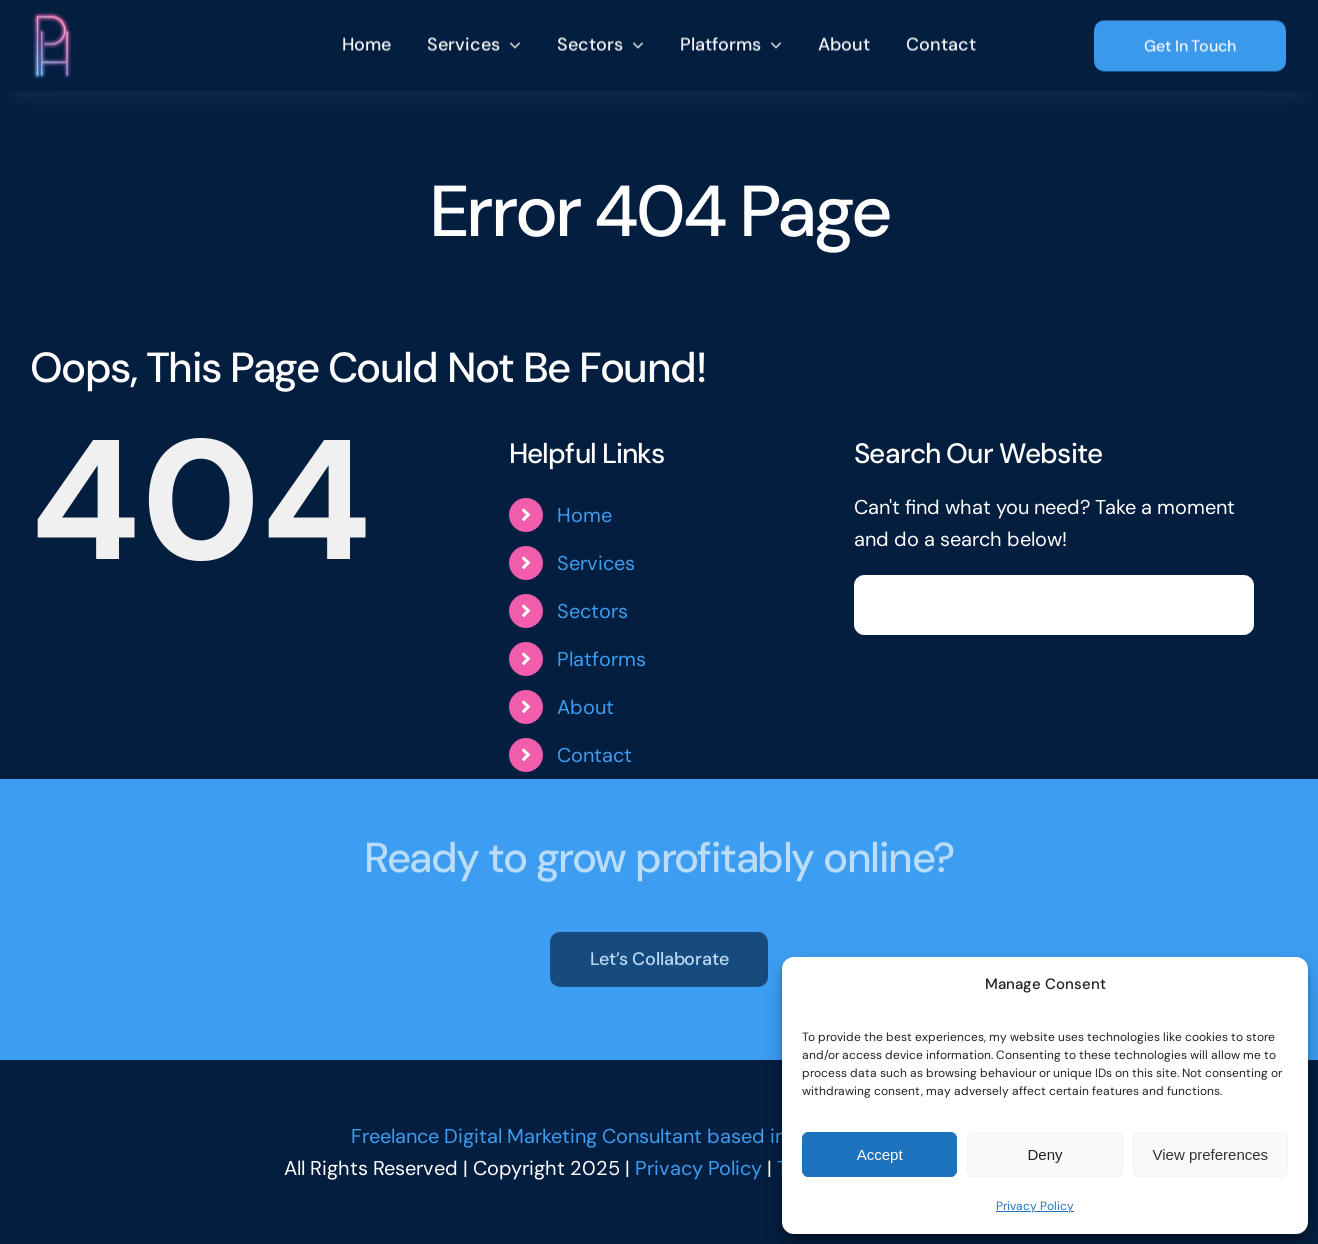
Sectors (592, 611)
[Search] (884, 605)
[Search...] (1053, 605)
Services (596, 563)
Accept (880, 1154)
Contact (594, 755)
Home (584, 515)
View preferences (1211, 1154)
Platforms (601, 659)
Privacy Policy (1035, 1206)
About (585, 707)
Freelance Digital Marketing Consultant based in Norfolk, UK (621, 1136)
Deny (1044, 1154)
